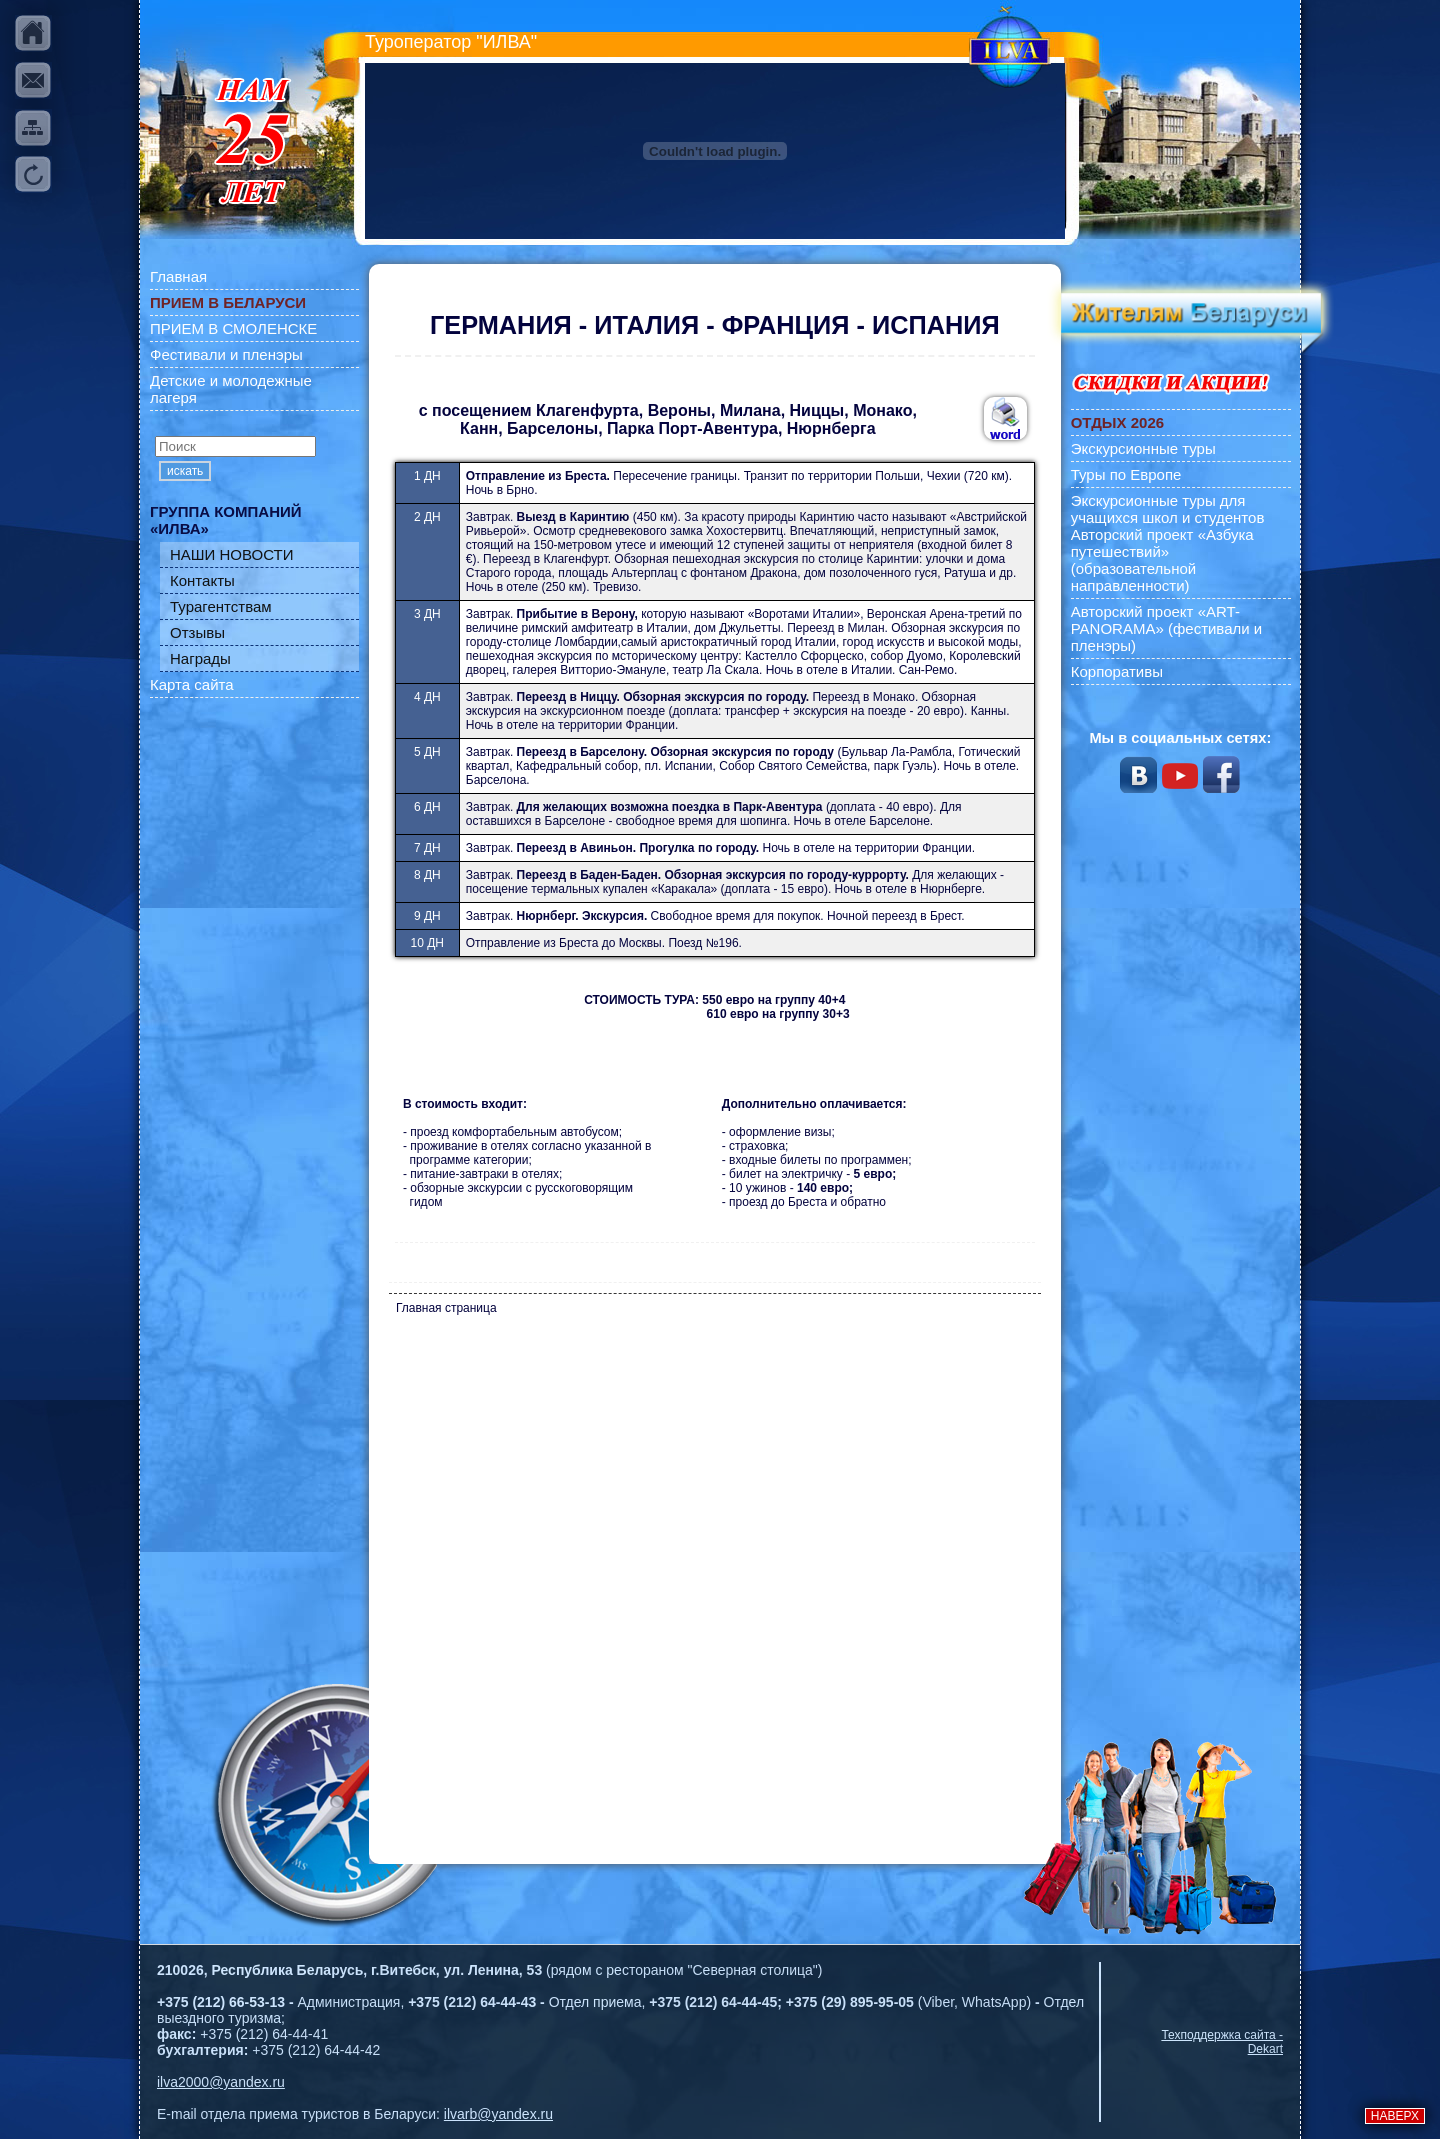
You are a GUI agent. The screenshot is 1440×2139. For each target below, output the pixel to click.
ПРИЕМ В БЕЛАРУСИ (228, 302)
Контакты (202, 580)
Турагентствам (221, 606)
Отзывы (197, 632)
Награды (200, 658)
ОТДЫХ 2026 (1117, 422)
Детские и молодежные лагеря (231, 389)
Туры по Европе (1126, 474)
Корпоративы (1117, 671)
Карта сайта (192, 684)
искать (185, 471)
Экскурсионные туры (1143, 448)
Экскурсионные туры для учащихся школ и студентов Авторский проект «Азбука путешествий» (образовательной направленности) (1168, 543)
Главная (178, 276)
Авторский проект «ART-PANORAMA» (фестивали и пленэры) (1167, 628)
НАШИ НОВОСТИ (232, 554)
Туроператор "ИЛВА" (451, 42)
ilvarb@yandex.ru (498, 2114)
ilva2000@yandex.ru (221, 2082)
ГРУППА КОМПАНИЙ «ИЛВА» (226, 520)
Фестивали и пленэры (226, 354)
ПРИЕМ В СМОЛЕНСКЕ (233, 328)
